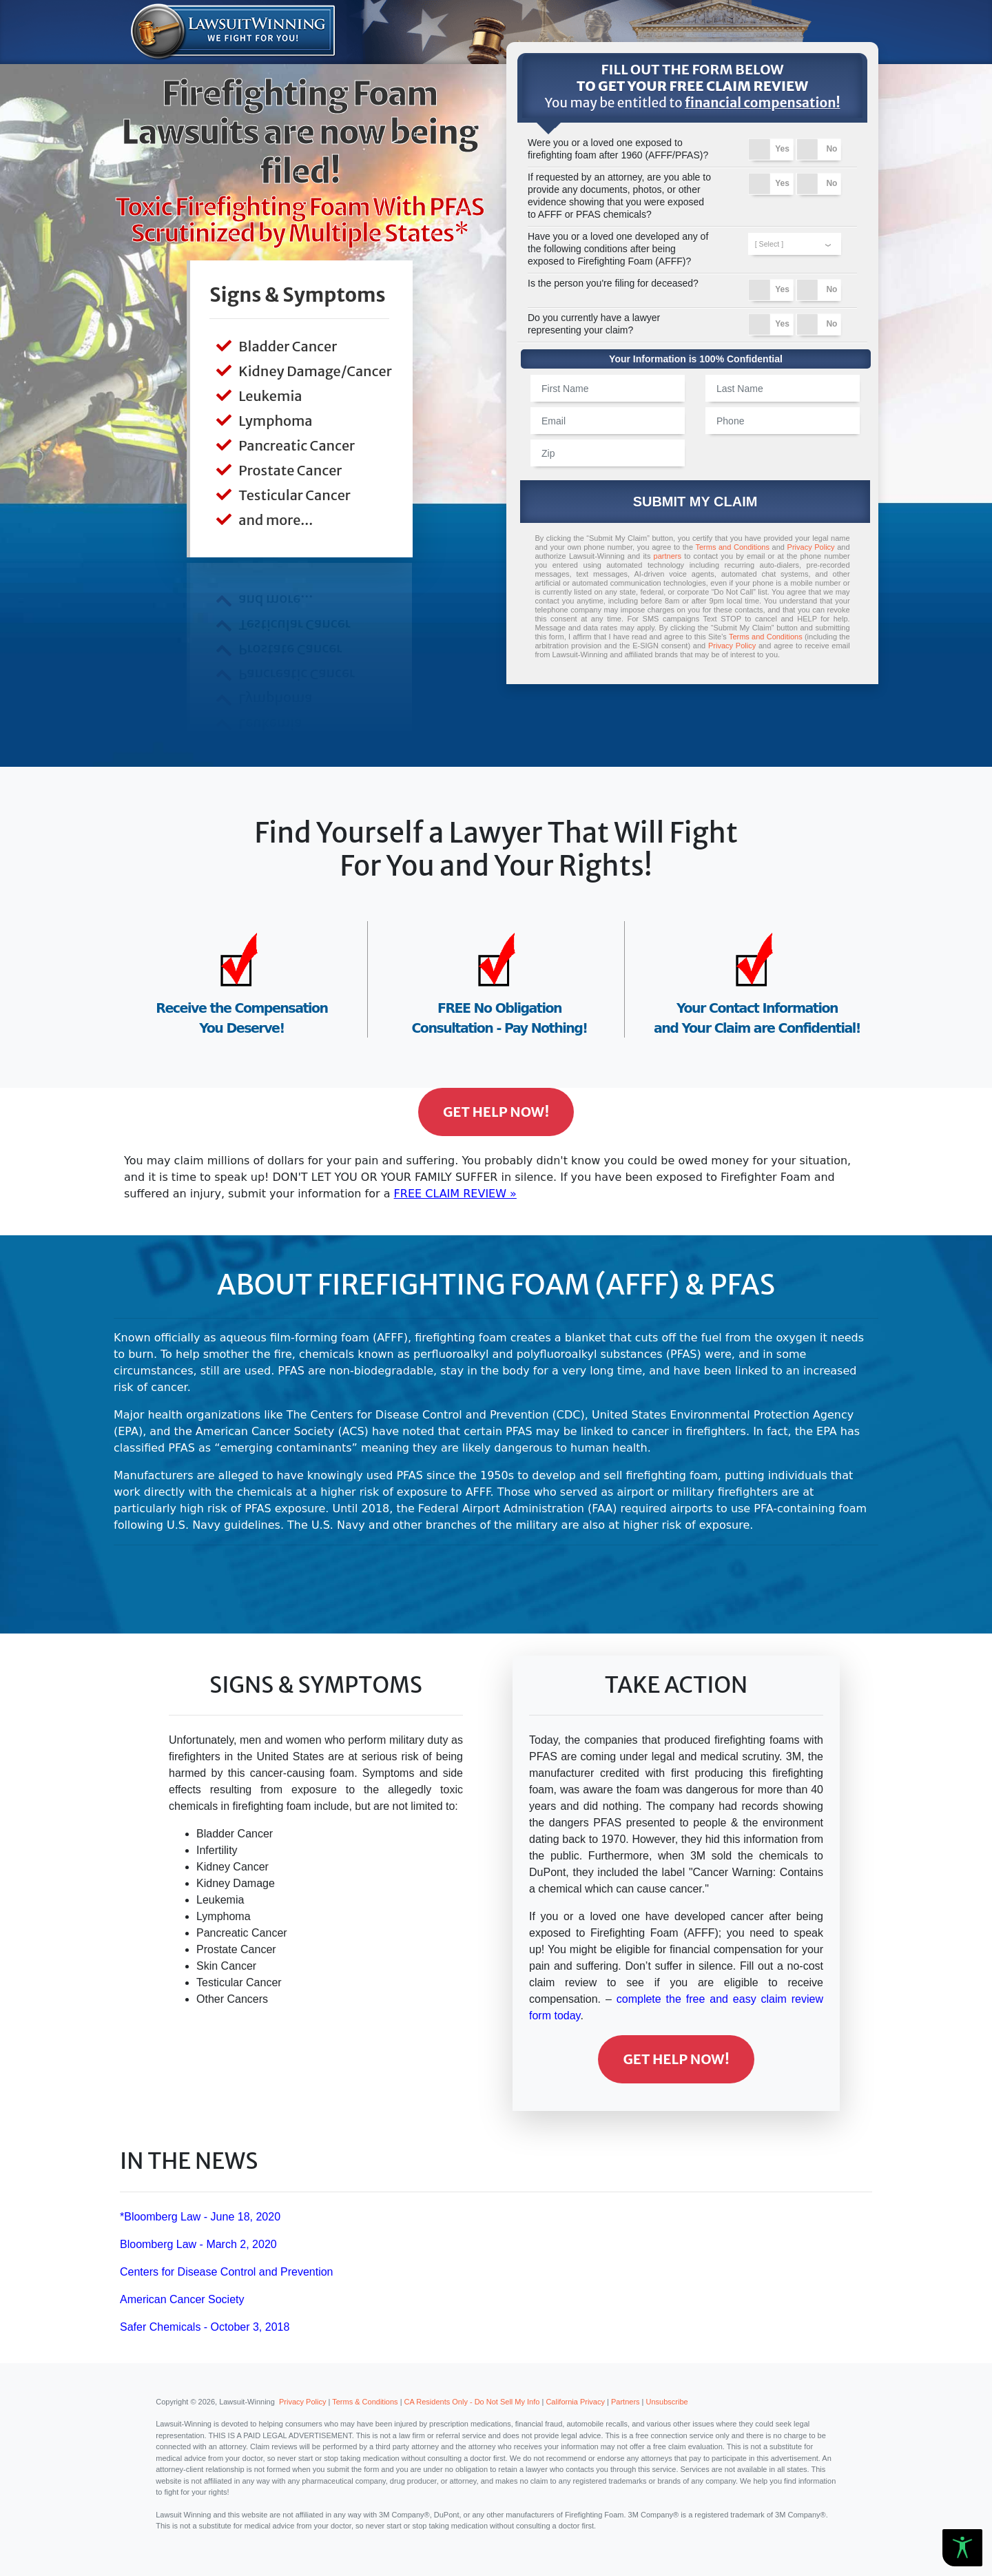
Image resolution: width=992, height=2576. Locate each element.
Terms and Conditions (732, 547)
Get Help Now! (496, 1111)
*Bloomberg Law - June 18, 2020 (200, 2217)
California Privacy (575, 2402)
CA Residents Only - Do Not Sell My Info (472, 2402)
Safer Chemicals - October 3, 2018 (204, 2327)
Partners (625, 2402)
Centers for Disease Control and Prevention (226, 2272)
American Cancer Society (182, 2299)
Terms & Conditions (364, 2402)
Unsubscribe (667, 2402)
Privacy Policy (811, 547)
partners (667, 556)
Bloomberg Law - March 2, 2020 (198, 2244)
